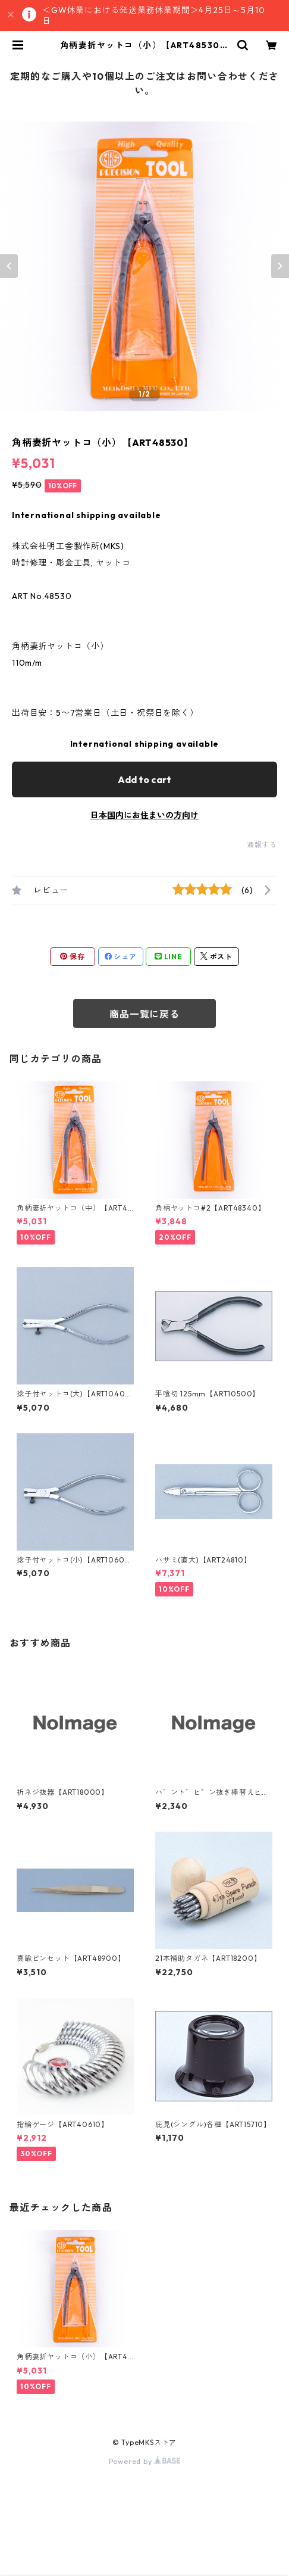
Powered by (145, 2461)
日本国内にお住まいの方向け (144, 815)
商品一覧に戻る (144, 1014)
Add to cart (144, 779)
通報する (262, 844)
